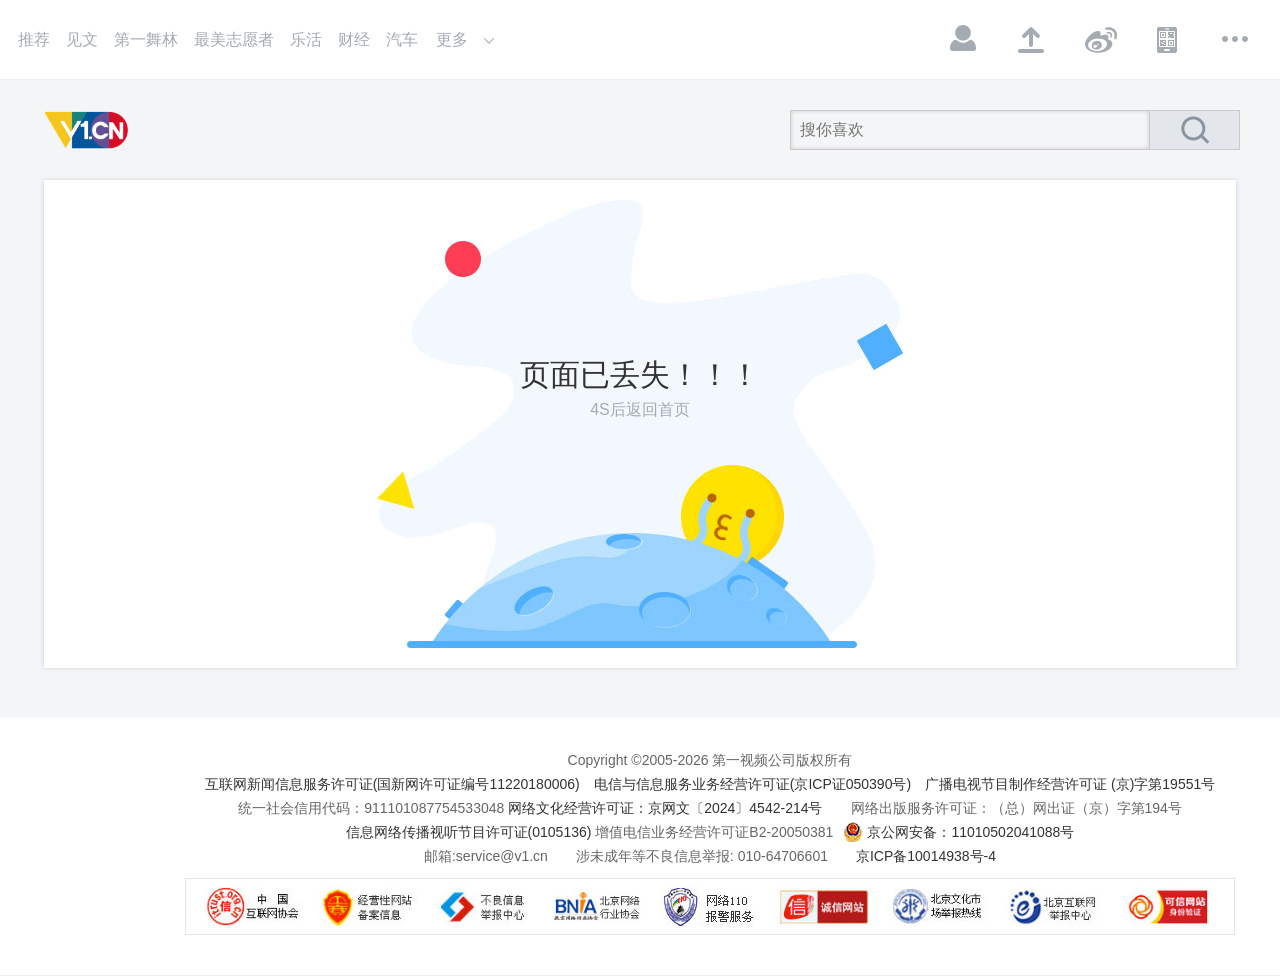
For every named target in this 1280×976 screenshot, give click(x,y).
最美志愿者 (234, 39)
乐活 (306, 39)
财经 (354, 39)
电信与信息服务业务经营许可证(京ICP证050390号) (752, 784)
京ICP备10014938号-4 (926, 856)
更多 (1236, 39)
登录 (964, 39)
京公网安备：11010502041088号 (970, 832)
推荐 (34, 39)
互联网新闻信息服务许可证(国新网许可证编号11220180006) (392, 784)
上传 (1032, 39)
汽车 (402, 39)
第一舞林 (146, 39)
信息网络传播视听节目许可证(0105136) (469, 832)
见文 (82, 39)
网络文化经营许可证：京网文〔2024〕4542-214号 (665, 808)
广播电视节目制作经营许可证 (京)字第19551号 (1070, 784)
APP (1168, 39)
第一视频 (90, 130)
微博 (1100, 39)
